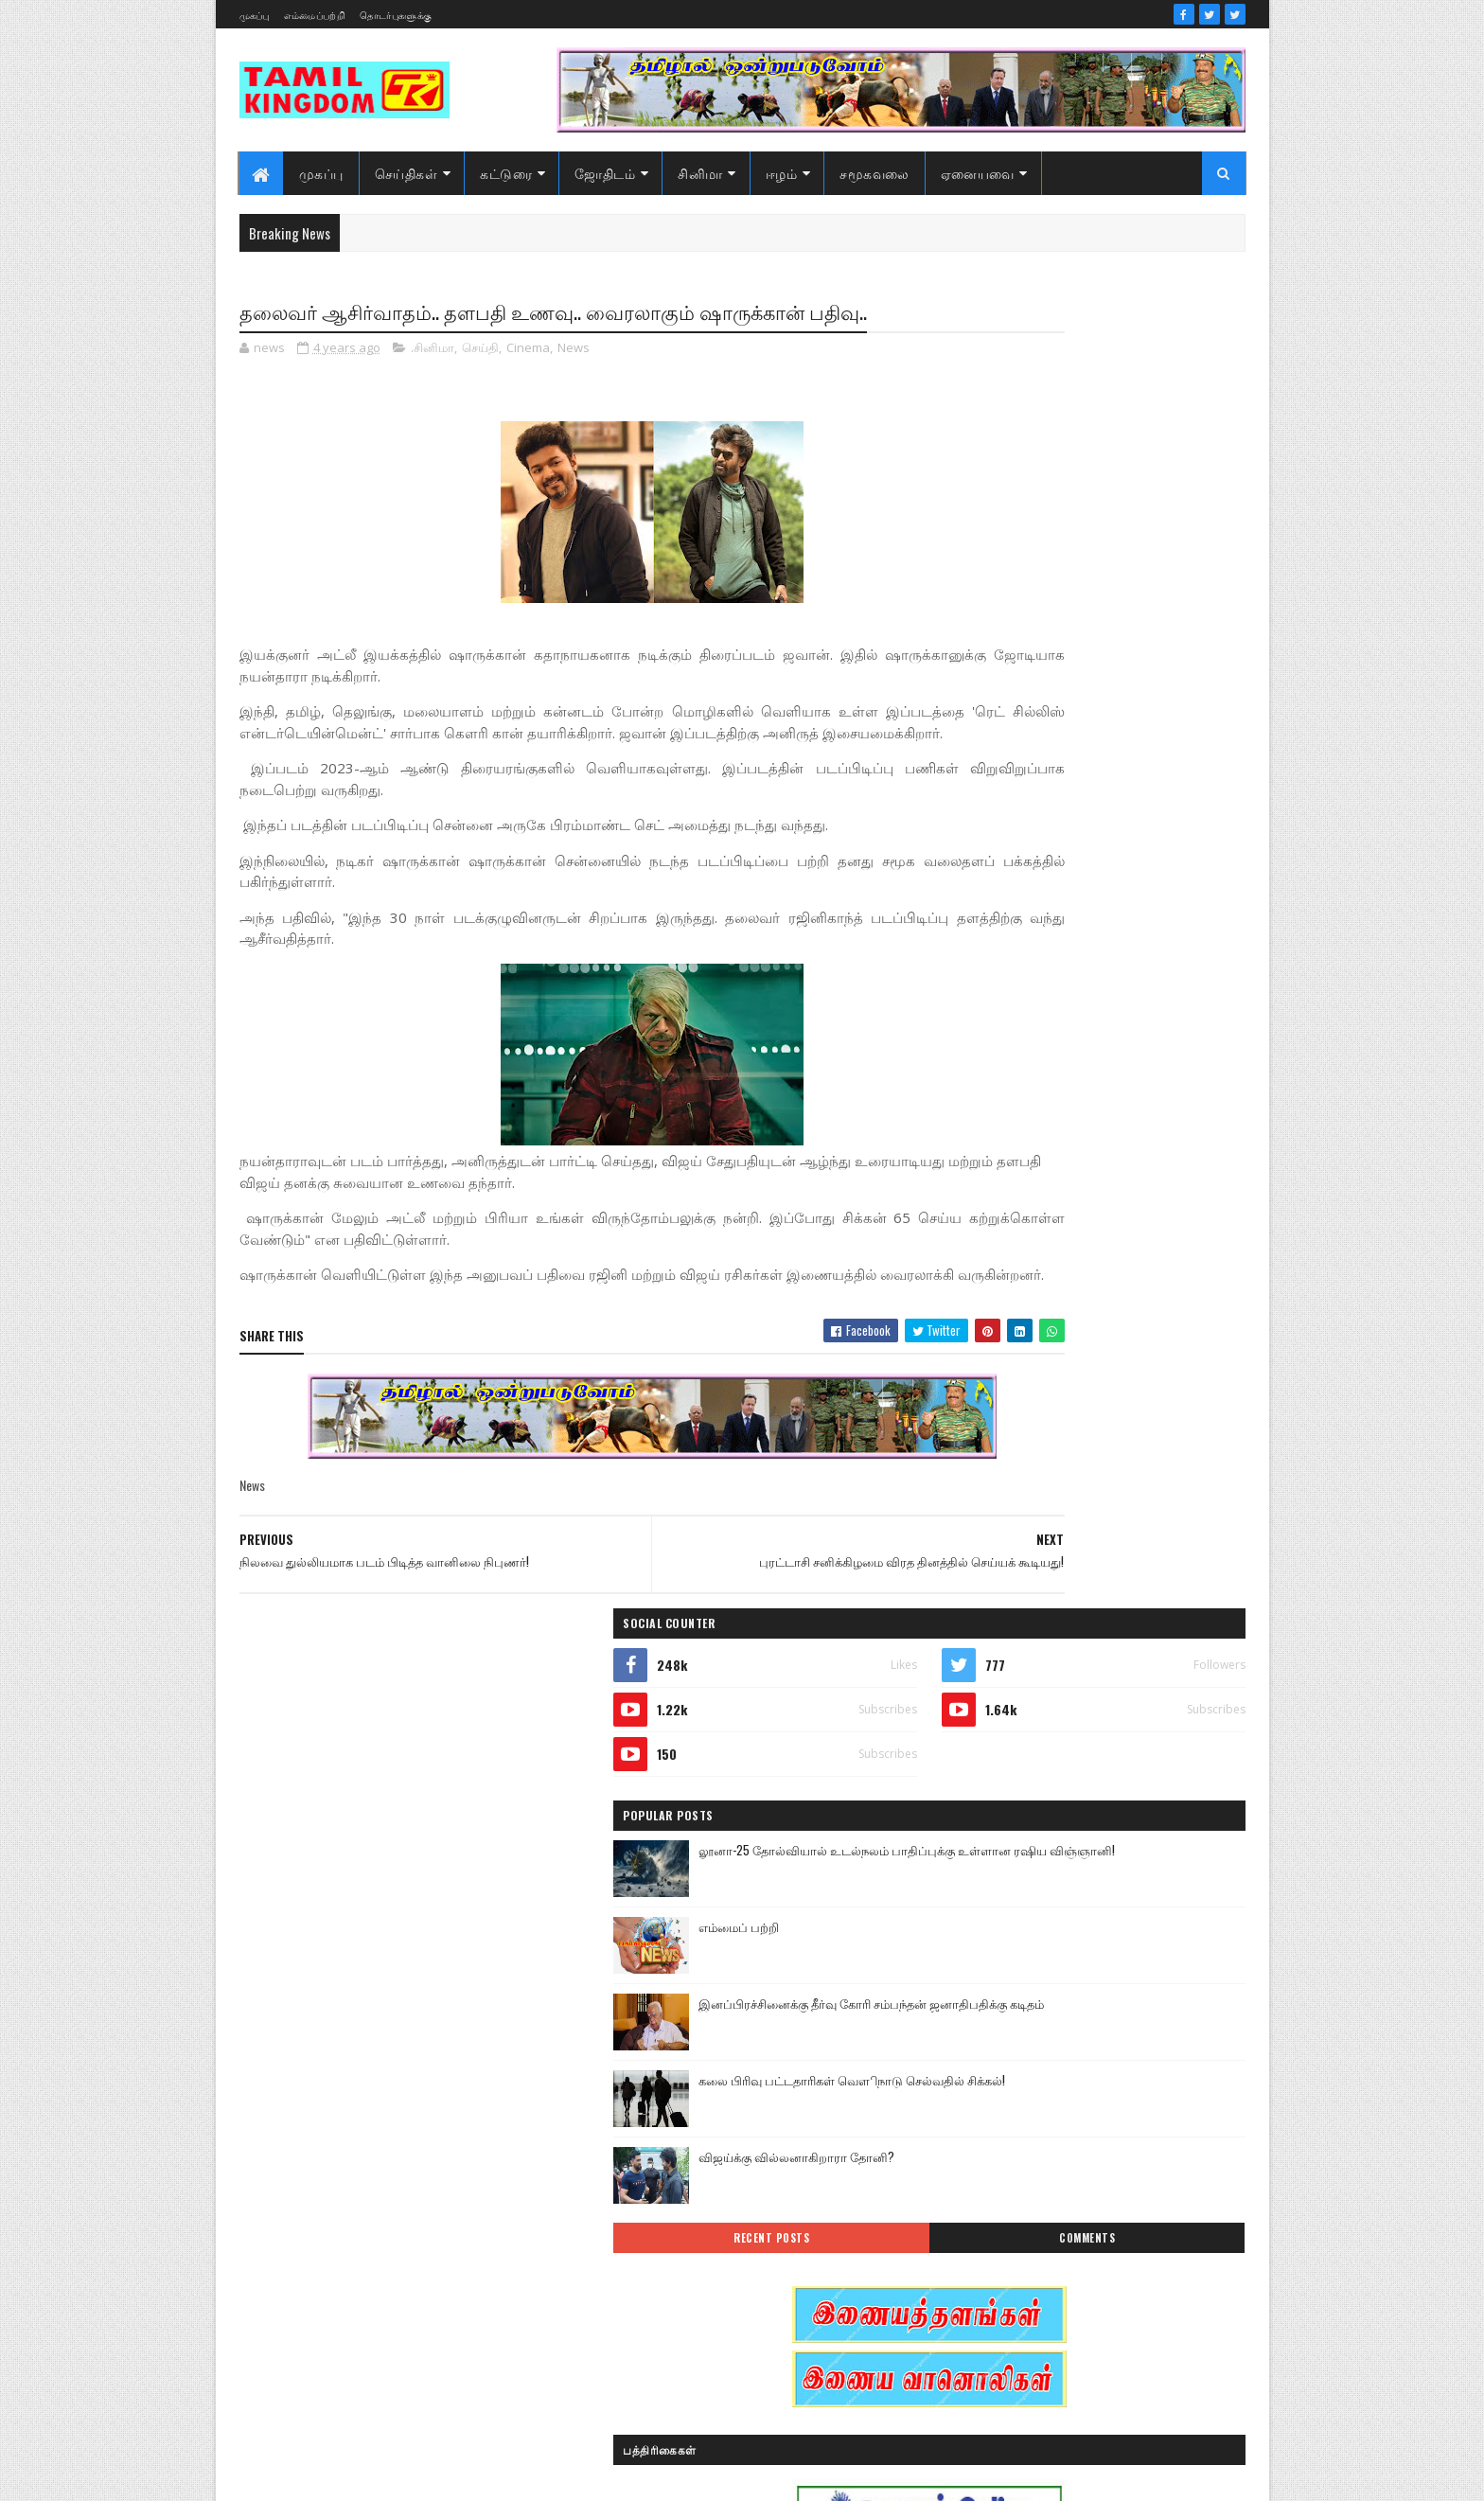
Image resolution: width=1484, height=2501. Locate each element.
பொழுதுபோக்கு (995, 2249)
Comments (1169, 925)
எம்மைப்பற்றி (314, 15)
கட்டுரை (506, 173)
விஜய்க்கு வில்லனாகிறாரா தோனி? (1127, 844)
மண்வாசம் (1115, 2249)
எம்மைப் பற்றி (1069, 614)
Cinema (528, 382)
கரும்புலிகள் (985, 2116)
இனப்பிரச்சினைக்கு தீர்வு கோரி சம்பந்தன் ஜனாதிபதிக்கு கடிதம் (1115, 701)
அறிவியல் (980, 1950)
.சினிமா (432, 382)
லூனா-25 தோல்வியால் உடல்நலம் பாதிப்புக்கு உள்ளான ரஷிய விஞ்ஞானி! (1124, 555)
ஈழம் (782, 173)
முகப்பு (254, 15)
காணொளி (1096, 2116)
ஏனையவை (978, 173)
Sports (967, 1917)
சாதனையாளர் (989, 2182)
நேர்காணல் (1109, 2216)
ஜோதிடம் (604, 173)
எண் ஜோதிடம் (992, 2083)
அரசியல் (1068, 1917)
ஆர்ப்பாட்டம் (1098, 1950)
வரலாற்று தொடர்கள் (1006, 2315)
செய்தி (480, 382)
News (573, 382)
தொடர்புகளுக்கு (396, 15)
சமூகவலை (874, 173)
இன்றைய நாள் (991, 2017)
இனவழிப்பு (1091, 1984)
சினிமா (700, 173)
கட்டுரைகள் (1114, 2083)
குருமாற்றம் (983, 2149)
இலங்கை (1109, 2017)
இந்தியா (975, 1984)
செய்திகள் (406, 173)
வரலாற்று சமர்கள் (1097, 2282)
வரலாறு (973, 2282)
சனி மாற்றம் (1098, 2149)
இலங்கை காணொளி (1006, 2050)
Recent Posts (1018, 925)
